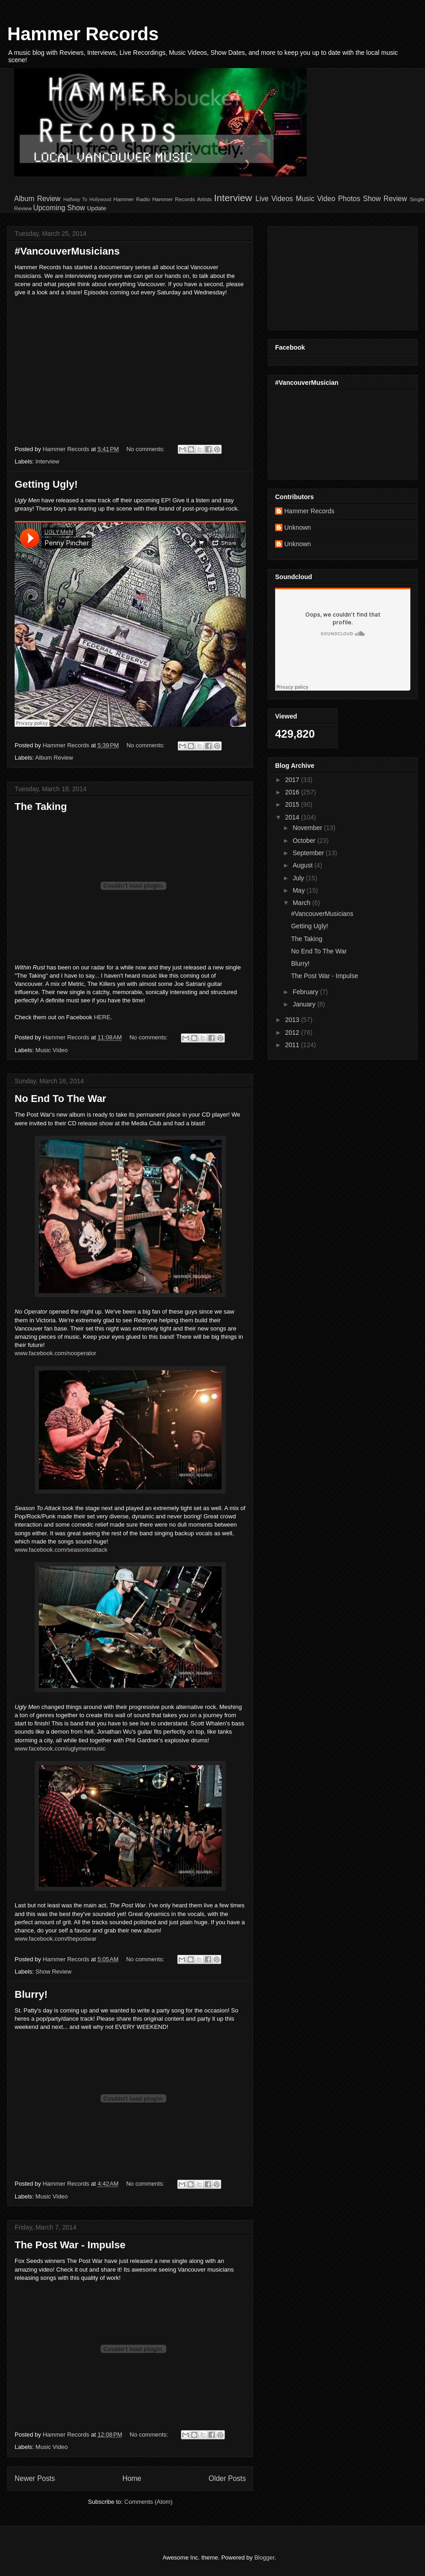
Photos (349, 198)
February (306, 991)
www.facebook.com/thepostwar (55, 1938)
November (308, 827)
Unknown (297, 527)
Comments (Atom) (148, 2501)
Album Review (37, 198)
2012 (293, 1032)
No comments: (146, 449)
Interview (233, 197)
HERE (102, 1017)
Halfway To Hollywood (87, 199)
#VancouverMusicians (67, 251)
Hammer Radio (131, 199)
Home (132, 2478)
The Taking (41, 806)
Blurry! (31, 1994)
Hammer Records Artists (182, 199)
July (299, 878)
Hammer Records (83, 34)
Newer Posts (35, 2478)
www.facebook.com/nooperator (55, 1353)
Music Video (315, 198)
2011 (293, 1044)
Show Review (385, 198)
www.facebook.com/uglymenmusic (60, 1748)
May (299, 890)
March (302, 902)
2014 (293, 817)
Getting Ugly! (46, 484)
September (308, 853)
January (304, 1004)
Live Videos (274, 198)
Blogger (264, 2557)
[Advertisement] (321, 275)
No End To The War (60, 1098)
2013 (293, 1019)
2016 (293, 792)
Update (96, 208)
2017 (293, 779)
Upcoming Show (59, 208)
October (304, 840)
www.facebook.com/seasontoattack (61, 1549)
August (303, 865)
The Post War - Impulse (70, 2245)
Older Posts (227, 2478)
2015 (293, 804)
